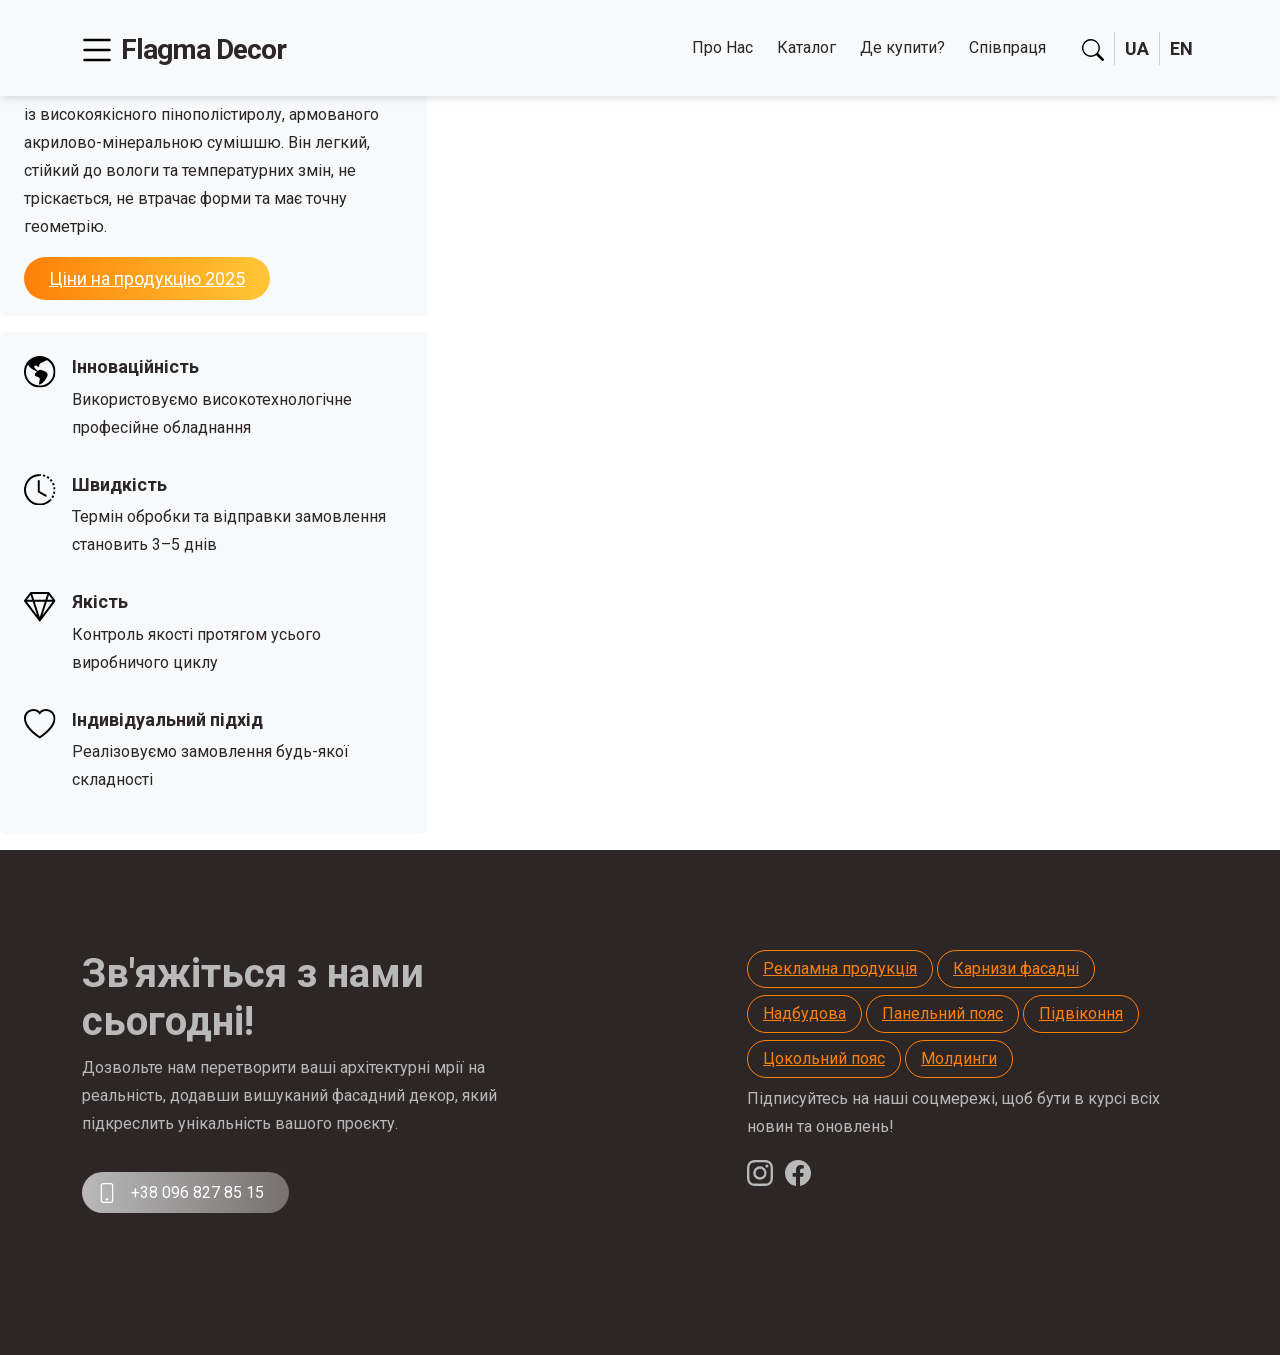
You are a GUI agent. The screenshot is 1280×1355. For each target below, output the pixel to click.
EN (1181, 48)
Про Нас (722, 47)
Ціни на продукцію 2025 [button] (147, 278)
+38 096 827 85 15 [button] (180, 1193)
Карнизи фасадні (1016, 968)
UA (1137, 48)
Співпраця (1007, 47)
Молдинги (959, 1058)
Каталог (806, 47)
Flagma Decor (203, 49)
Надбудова (804, 1013)
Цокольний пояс (824, 1058)
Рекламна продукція (840, 968)
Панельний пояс (942, 1013)
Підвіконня (1081, 1013)
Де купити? (902, 47)
